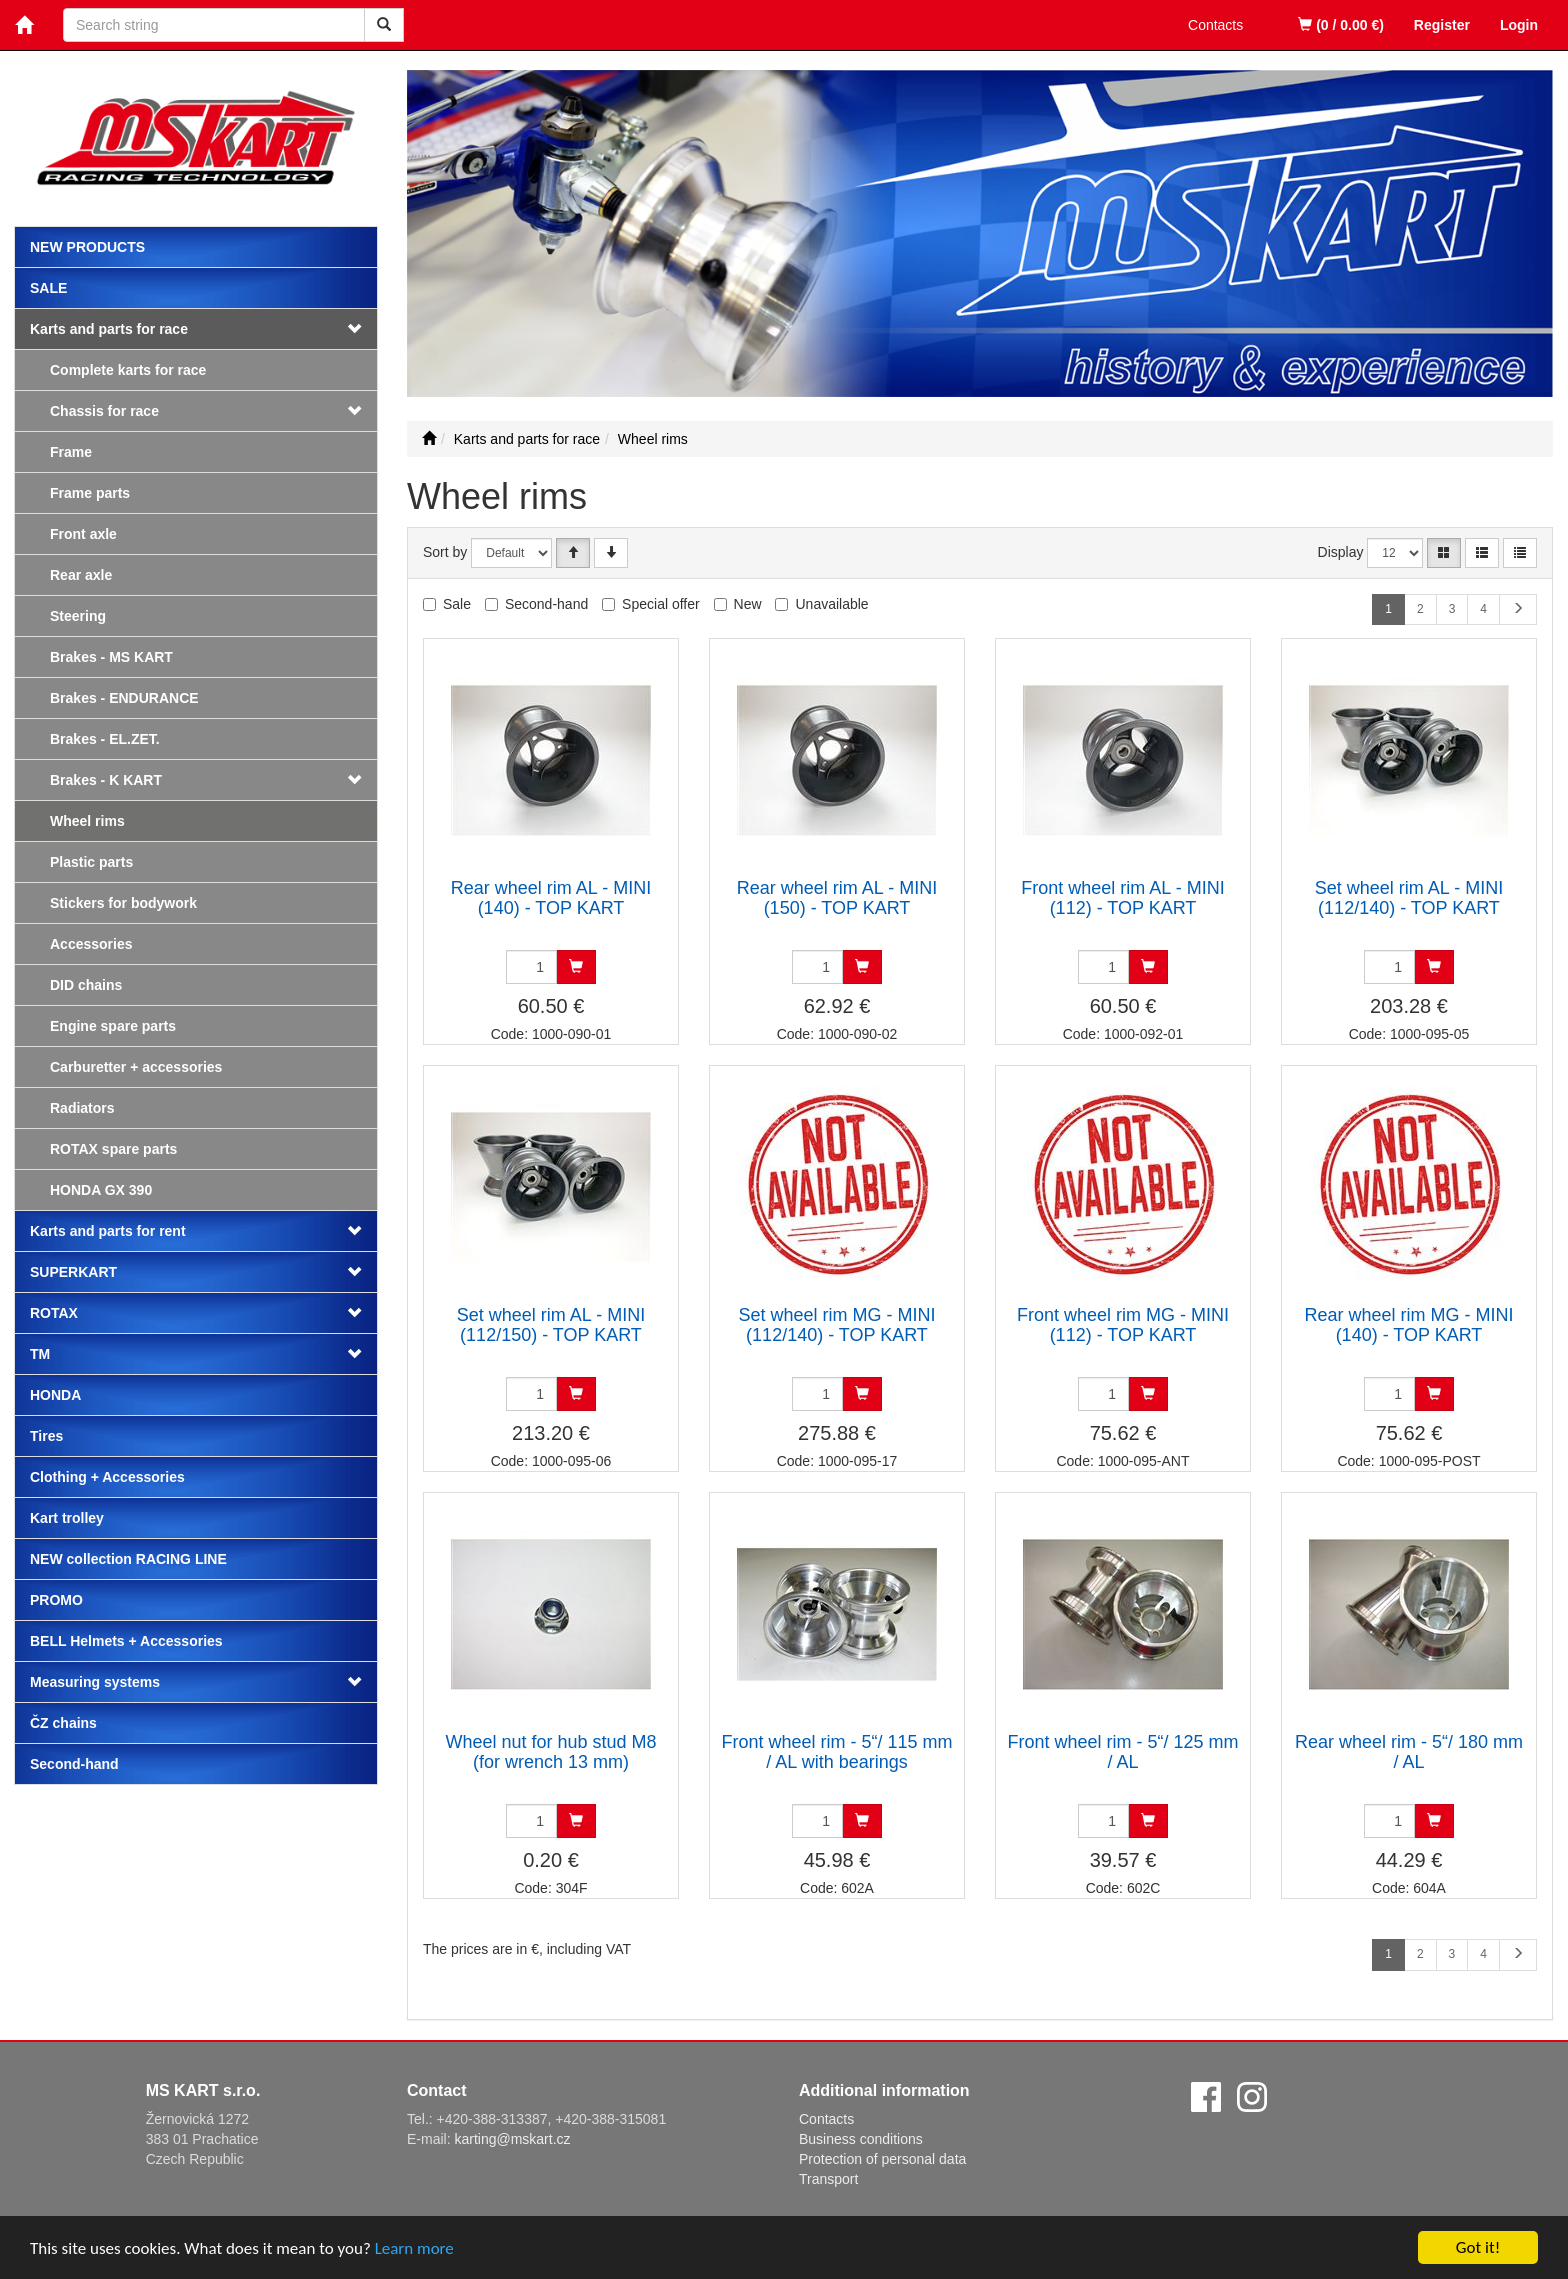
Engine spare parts (113, 1026)
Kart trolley (67, 1518)
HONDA (55, 1395)
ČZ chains (63, 1723)
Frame (71, 452)
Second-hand (74, 1764)
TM (40, 1354)
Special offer (661, 604)
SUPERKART (73, 1272)
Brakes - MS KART (111, 657)
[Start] (429, 439)
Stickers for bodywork (123, 903)
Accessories (91, 944)
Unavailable (831, 604)
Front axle (83, 534)
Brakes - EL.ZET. (105, 739)
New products (87, 247)
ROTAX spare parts (113, 1149)
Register (1442, 25)
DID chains (86, 985)
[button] (347, 411)
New (748, 604)
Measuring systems (95, 1682)
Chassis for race (104, 411)
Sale (48, 288)
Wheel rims (87, 821)
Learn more (414, 2249)
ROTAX (54, 1313)
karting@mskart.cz (512, 2139)
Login (1519, 25)
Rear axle (81, 575)
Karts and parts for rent (108, 1231)
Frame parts (90, 493)
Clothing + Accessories (107, 1477)
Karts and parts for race (109, 329)
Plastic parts (91, 862)
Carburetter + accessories (136, 1067)
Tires (46, 1436)
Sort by (445, 552)
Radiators (82, 1108)
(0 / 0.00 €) (1341, 25)
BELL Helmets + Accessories (126, 1641)
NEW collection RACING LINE (128, 1559)
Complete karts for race (128, 370)
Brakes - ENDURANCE (124, 698)
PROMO (56, 1600)
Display (1341, 552)
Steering (78, 616)
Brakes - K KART (106, 780)
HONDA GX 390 (101, 1190)
